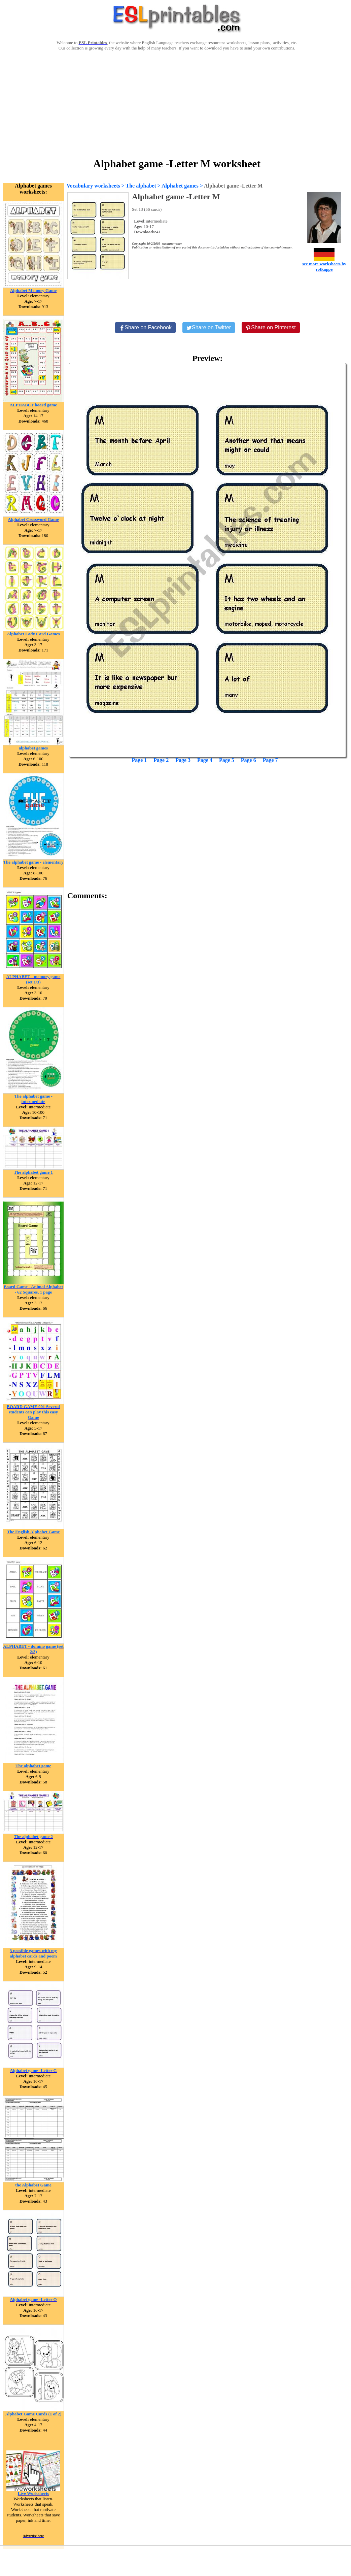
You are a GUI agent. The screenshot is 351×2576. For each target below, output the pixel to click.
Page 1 (139, 760)
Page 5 (226, 760)
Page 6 (248, 760)
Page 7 (270, 760)
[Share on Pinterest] (271, 327)
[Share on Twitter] (208, 327)
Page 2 (161, 760)
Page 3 (182, 760)
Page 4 (204, 760)
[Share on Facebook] (145, 327)
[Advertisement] (177, 103)
